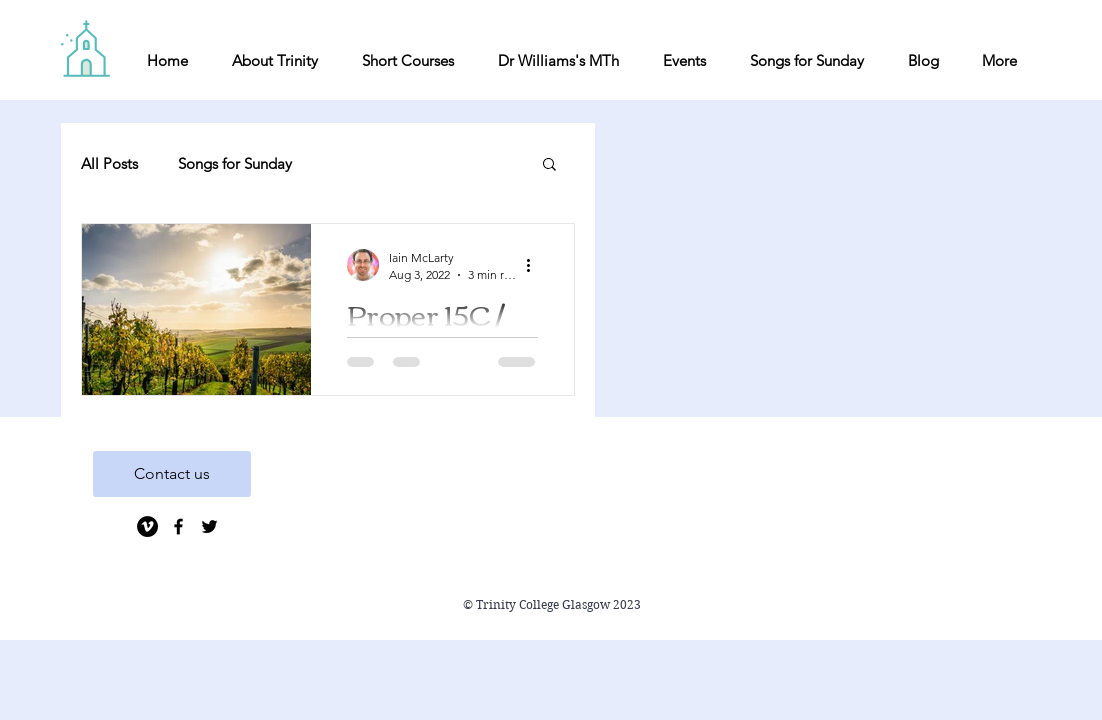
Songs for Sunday (235, 163)
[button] (549, 165)
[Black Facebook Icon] (178, 526)
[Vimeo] (147, 526)
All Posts (109, 163)
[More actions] (535, 265)
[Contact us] (172, 474)
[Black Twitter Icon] (209, 526)
